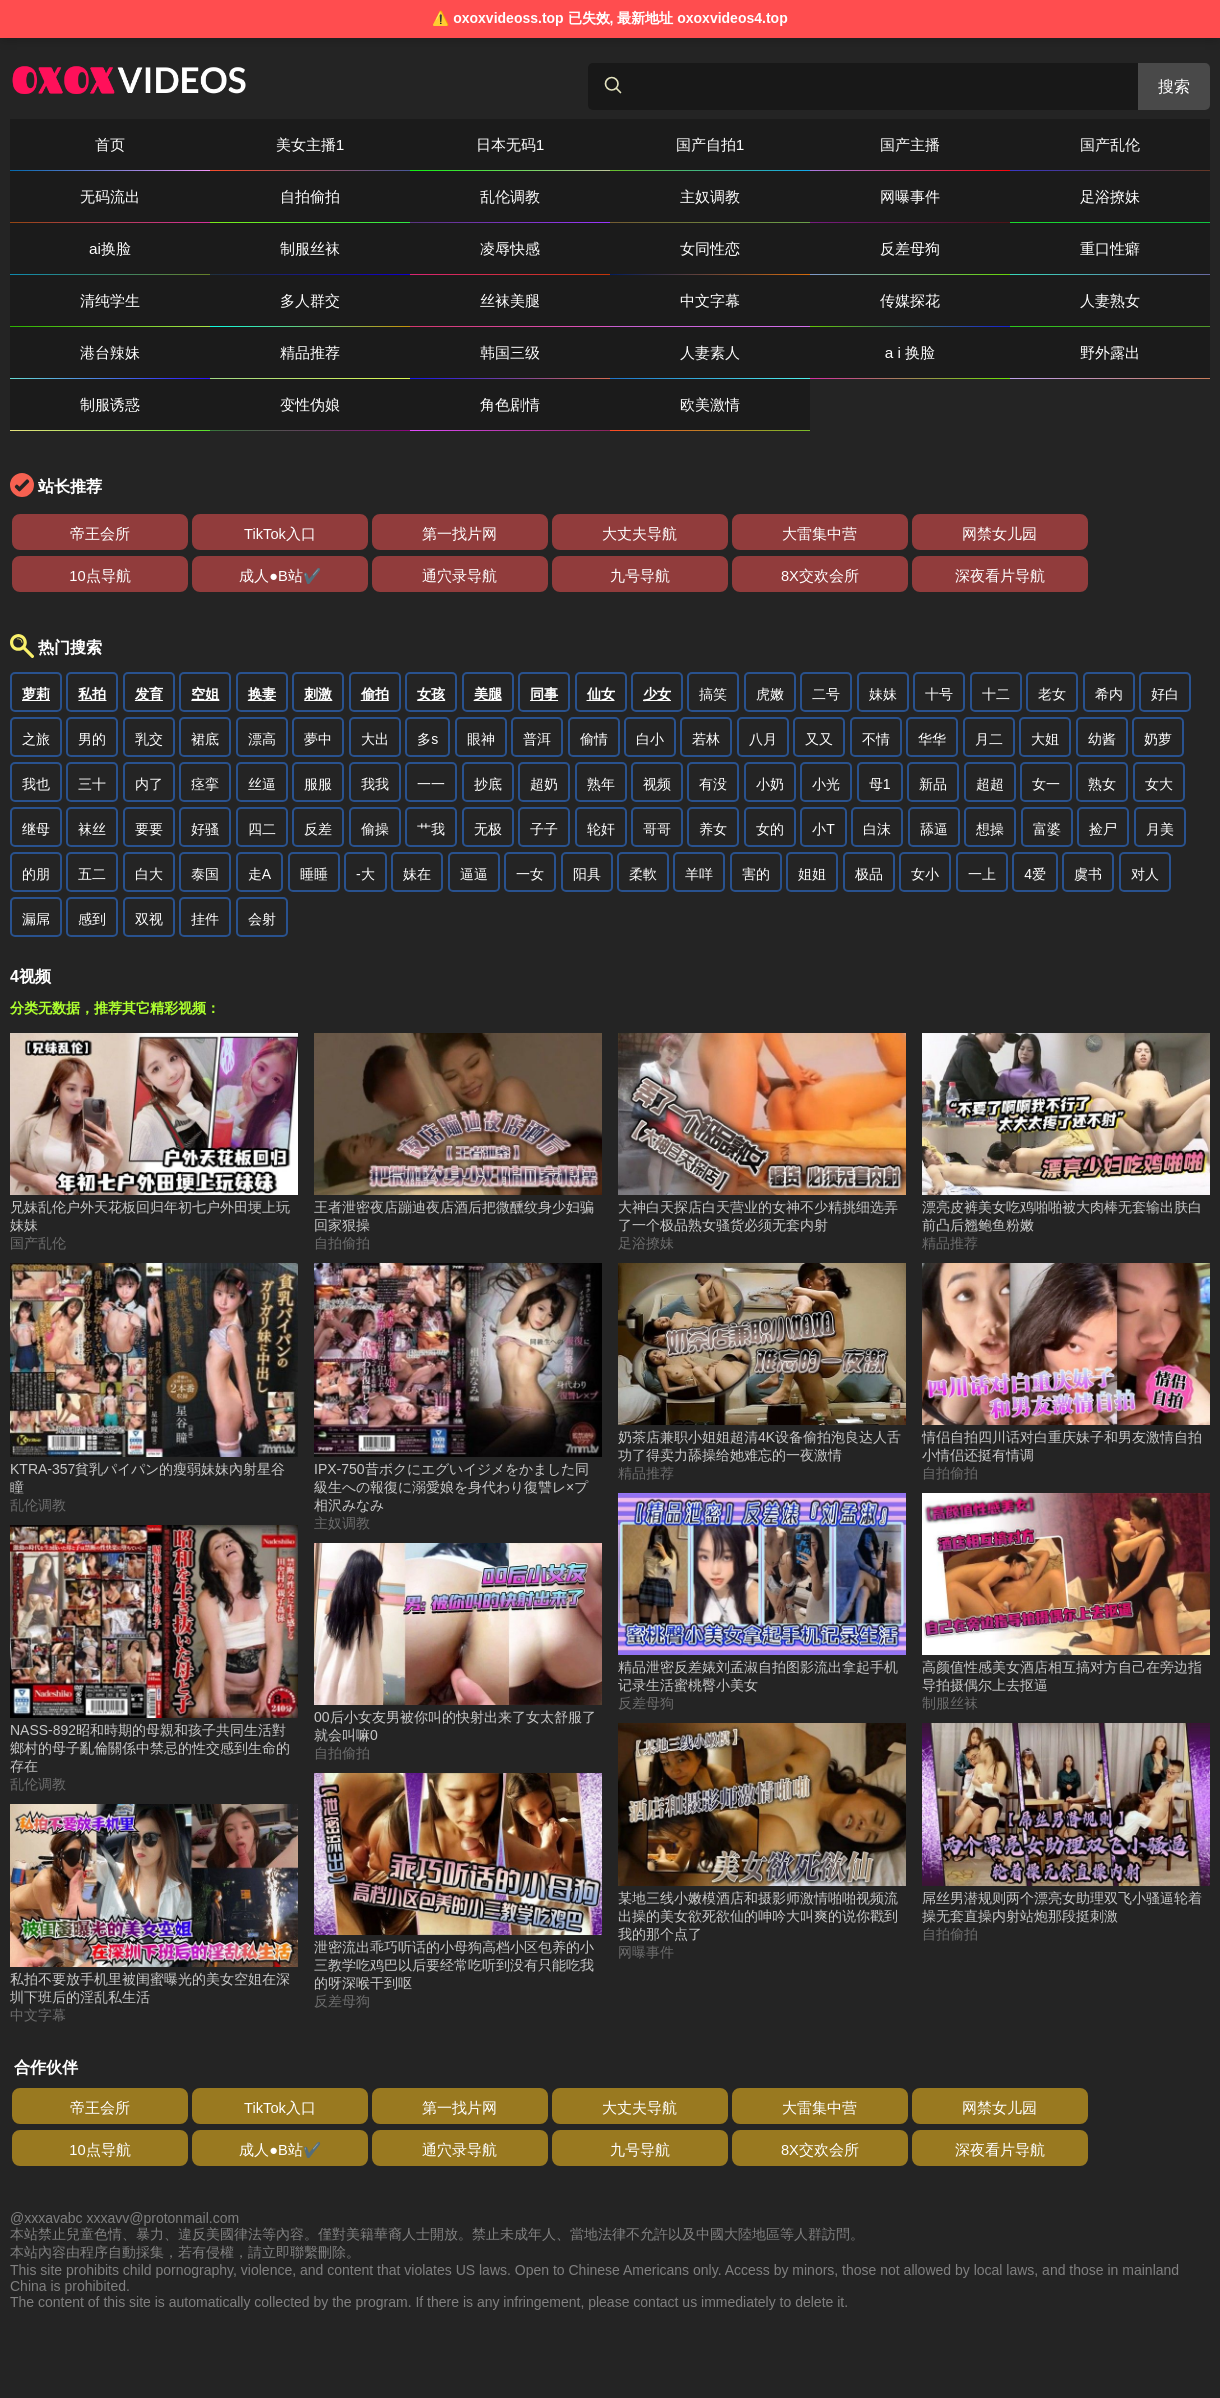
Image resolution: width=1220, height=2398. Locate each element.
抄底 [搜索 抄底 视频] (488, 732)
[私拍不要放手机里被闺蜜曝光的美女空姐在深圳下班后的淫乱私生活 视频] (154, 1853)
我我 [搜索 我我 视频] (375, 732)
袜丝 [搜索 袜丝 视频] (92, 777)
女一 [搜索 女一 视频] (1046, 732)
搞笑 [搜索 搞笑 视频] (713, 642)
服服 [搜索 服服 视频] (318, 732)
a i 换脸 (684, 300)
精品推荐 (235, 300)
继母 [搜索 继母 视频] (36, 777)
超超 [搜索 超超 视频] (990, 732)
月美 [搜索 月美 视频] (1160, 777)
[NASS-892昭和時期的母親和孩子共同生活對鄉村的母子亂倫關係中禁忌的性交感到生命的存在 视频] (154, 1598)
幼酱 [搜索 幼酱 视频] (1102, 687)
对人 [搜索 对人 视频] (1145, 822)
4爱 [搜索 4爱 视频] (1035, 822)
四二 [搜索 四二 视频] (262, 777)
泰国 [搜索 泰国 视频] (205, 822)
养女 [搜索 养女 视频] (713, 777)
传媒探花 (985, 248)
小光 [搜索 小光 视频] (826, 732)
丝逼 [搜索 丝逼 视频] (262, 732)
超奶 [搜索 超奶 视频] (544, 732)
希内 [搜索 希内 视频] (1109, 642)
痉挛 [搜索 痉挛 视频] (205, 732)
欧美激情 (235, 352)
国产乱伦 (835, 144)
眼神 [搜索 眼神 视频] (481, 687)
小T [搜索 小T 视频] (823, 777)
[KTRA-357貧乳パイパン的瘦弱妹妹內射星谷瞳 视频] (154, 1328)
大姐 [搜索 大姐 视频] (1045, 687)
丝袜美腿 (685, 248)
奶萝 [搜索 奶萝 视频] (1158, 687)
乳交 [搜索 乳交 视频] (149, 687)
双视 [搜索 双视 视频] (149, 867)
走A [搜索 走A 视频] (259, 822)
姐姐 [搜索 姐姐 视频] (812, 822)
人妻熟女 (1135, 248)
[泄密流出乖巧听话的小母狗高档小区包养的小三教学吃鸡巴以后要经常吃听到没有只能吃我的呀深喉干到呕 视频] (458, 1831)
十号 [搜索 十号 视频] (939, 642)
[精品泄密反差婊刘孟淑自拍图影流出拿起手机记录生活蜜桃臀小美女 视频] (762, 1542)
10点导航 (790, 481)
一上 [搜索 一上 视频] (982, 822)
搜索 (1174, 86)
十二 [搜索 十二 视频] (996, 642)
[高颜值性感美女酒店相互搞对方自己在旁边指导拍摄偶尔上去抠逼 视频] (1066, 1542)
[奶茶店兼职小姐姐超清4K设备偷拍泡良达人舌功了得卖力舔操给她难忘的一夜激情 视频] (762, 1312)
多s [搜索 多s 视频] (427, 687)
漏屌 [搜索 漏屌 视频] (36, 867)
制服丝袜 (835, 196)
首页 (85, 144)
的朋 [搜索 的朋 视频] (36, 822)
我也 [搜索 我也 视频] (36, 732)
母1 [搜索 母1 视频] (880, 732)
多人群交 (535, 248)
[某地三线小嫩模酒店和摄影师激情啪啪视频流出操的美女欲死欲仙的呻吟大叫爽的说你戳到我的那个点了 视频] (762, 1781)
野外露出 (835, 300)
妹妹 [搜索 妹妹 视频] (883, 642)
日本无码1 (385, 144)
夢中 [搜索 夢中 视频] (318, 687)
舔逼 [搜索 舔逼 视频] (934, 777)
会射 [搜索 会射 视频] (262, 867)
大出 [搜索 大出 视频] (375, 687)
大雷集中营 (550, 481)
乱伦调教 (85, 196)
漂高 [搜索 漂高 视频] (262, 687)
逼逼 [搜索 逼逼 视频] (474, 822)
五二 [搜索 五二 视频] (92, 822)
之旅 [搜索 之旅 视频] (36, 687)
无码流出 (985, 144)
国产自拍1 (535, 144)
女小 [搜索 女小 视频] (925, 822)
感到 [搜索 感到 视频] (92, 867)
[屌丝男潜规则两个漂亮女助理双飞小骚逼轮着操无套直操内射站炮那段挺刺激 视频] (1066, 1772)
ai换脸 (685, 196)
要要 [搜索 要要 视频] (149, 777)
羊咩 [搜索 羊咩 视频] (699, 822)
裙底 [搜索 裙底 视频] (205, 687)
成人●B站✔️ (910, 481)
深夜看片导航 (190, 523)
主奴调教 (235, 196)
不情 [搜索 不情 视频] (876, 687)
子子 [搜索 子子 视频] (544, 777)
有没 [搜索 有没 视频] (713, 732)
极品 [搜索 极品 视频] (869, 822)
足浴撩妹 (535, 196)
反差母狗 (85, 248)
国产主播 (685, 144)
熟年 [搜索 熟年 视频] (601, 732)
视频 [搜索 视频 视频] (657, 732)
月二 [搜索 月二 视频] (989, 687)
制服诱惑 (985, 300)
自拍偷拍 (1135, 144)
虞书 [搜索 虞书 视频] (1088, 822)
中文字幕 (835, 248)
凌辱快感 (985, 196)
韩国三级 (385, 300)
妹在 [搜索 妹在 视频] (417, 822)
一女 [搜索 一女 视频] (530, 822)
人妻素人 (535, 300)
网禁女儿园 (670, 481)
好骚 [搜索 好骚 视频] (205, 777)
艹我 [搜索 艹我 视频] (431, 777)
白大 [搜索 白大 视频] (149, 822)
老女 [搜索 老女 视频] (1052, 642)
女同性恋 (1135, 196)
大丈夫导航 (430, 481)
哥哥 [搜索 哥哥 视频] (657, 777)
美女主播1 (235, 144)
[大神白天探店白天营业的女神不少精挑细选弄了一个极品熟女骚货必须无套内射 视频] (762, 1082)
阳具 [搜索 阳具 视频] (587, 822)
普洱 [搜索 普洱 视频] (537, 687)
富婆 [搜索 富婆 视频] (1047, 777)
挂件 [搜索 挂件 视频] (205, 867)
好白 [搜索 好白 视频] (1165, 642)
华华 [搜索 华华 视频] (932, 687)
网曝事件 (385, 196)
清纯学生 (385, 248)
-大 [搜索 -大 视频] (365, 822)
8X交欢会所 (70, 523)
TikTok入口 (190, 481)
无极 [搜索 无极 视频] (488, 777)
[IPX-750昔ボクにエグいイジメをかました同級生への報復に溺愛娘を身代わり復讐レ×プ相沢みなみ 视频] (458, 1337)
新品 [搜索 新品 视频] (933, 732)
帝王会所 (70, 481)
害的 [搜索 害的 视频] (756, 822)
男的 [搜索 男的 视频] (92, 687)
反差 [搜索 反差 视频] (318, 777)
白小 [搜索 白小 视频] (650, 687)
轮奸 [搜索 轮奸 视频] (601, 777)
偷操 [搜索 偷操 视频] (375, 777)
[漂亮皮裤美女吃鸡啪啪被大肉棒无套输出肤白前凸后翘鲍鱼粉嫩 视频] (1066, 1082)
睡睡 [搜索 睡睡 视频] (314, 822)
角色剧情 (85, 352)
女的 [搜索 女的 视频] (770, 777)
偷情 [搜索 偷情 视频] (594, 687)
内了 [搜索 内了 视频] (149, 732)
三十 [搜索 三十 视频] (92, 732)
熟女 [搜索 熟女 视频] (1102, 732)
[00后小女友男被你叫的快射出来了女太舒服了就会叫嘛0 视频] (458, 1592)
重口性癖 (235, 248)
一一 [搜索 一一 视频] (431, 732)
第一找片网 (310, 481)
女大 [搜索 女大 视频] (1159, 732)
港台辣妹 (85, 300)
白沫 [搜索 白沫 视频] (877, 777)
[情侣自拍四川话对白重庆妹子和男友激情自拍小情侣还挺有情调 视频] (1066, 1312)
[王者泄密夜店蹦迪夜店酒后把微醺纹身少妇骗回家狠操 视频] (458, 1082)
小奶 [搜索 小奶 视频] (770, 732)
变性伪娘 (1135, 300)
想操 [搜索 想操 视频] (990, 777)
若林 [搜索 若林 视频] (706, 687)
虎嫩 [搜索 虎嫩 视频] (770, 642)
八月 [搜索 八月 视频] (763, 687)
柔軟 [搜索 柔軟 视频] (643, 822)
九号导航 (1150, 481)
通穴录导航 (1030, 481)
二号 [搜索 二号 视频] (826, 642)
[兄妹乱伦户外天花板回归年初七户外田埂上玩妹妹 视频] (154, 1082)
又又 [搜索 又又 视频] (819, 687)
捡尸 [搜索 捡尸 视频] (1103, 777)
